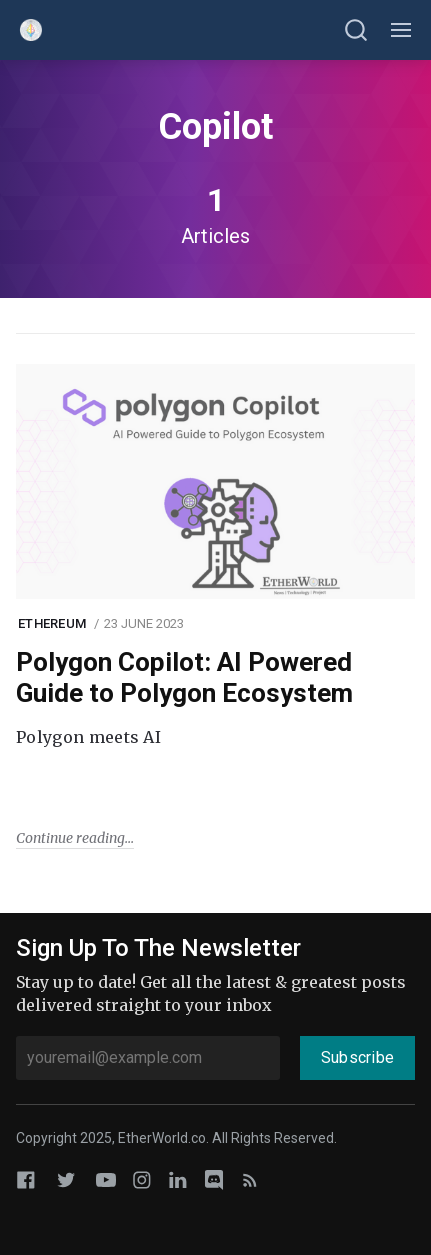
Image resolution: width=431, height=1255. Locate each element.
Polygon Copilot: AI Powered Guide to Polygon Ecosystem (184, 677)
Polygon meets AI (88, 737)
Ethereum (52, 623)
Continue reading (70, 838)
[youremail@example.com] (148, 1058)
